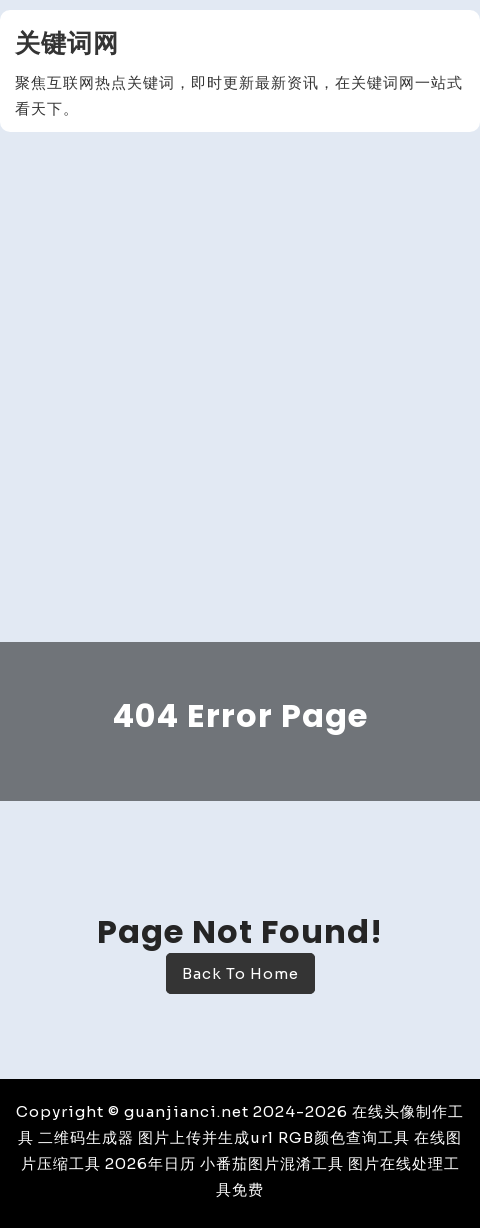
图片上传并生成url (206, 1137)
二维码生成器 (86, 1137)
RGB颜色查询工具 (344, 1137)
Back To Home (240, 973)
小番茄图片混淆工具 (272, 1163)
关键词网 (67, 43)
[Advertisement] (240, 392)
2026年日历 (150, 1163)
